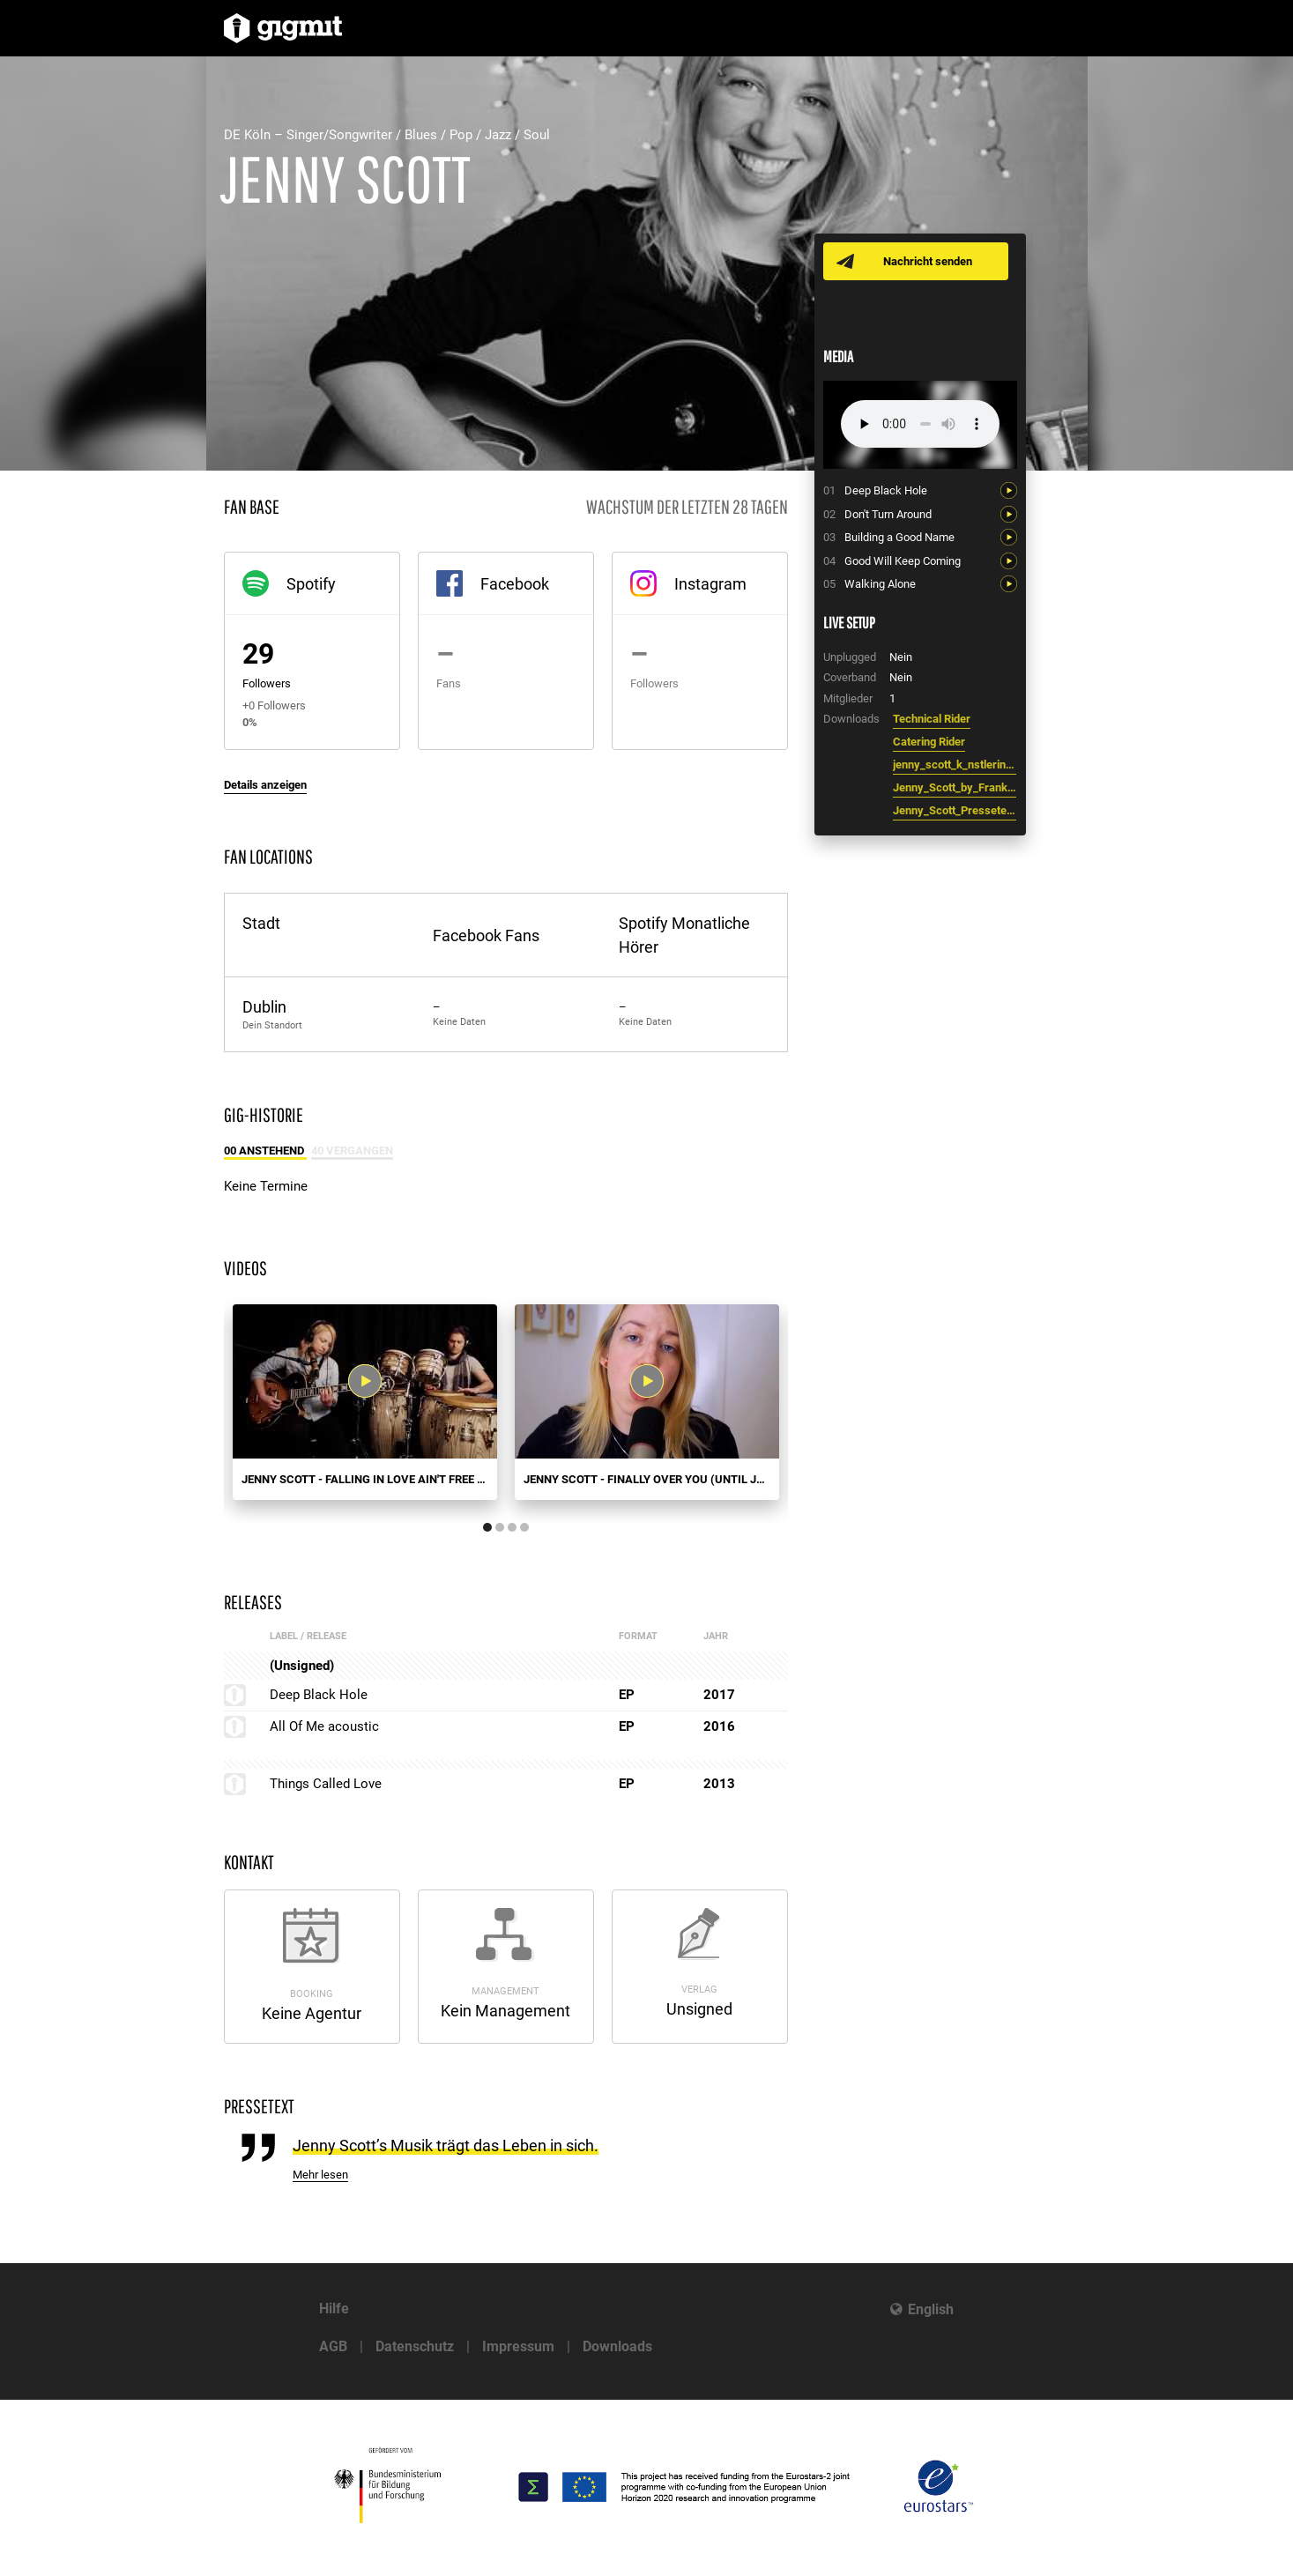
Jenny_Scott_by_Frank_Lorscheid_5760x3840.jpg (954, 787)
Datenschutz (414, 2346)
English (931, 2309)
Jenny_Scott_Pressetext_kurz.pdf (954, 810)
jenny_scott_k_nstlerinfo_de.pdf (954, 764)
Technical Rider (931, 718)
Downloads (617, 2346)
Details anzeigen (265, 784)
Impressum (518, 2346)
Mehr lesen (320, 2174)
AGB (333, 2346)
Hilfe (334, 2308)
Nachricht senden (931, 261)
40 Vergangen (352, 1150)
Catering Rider (929, 741)
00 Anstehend (265, 1150)
